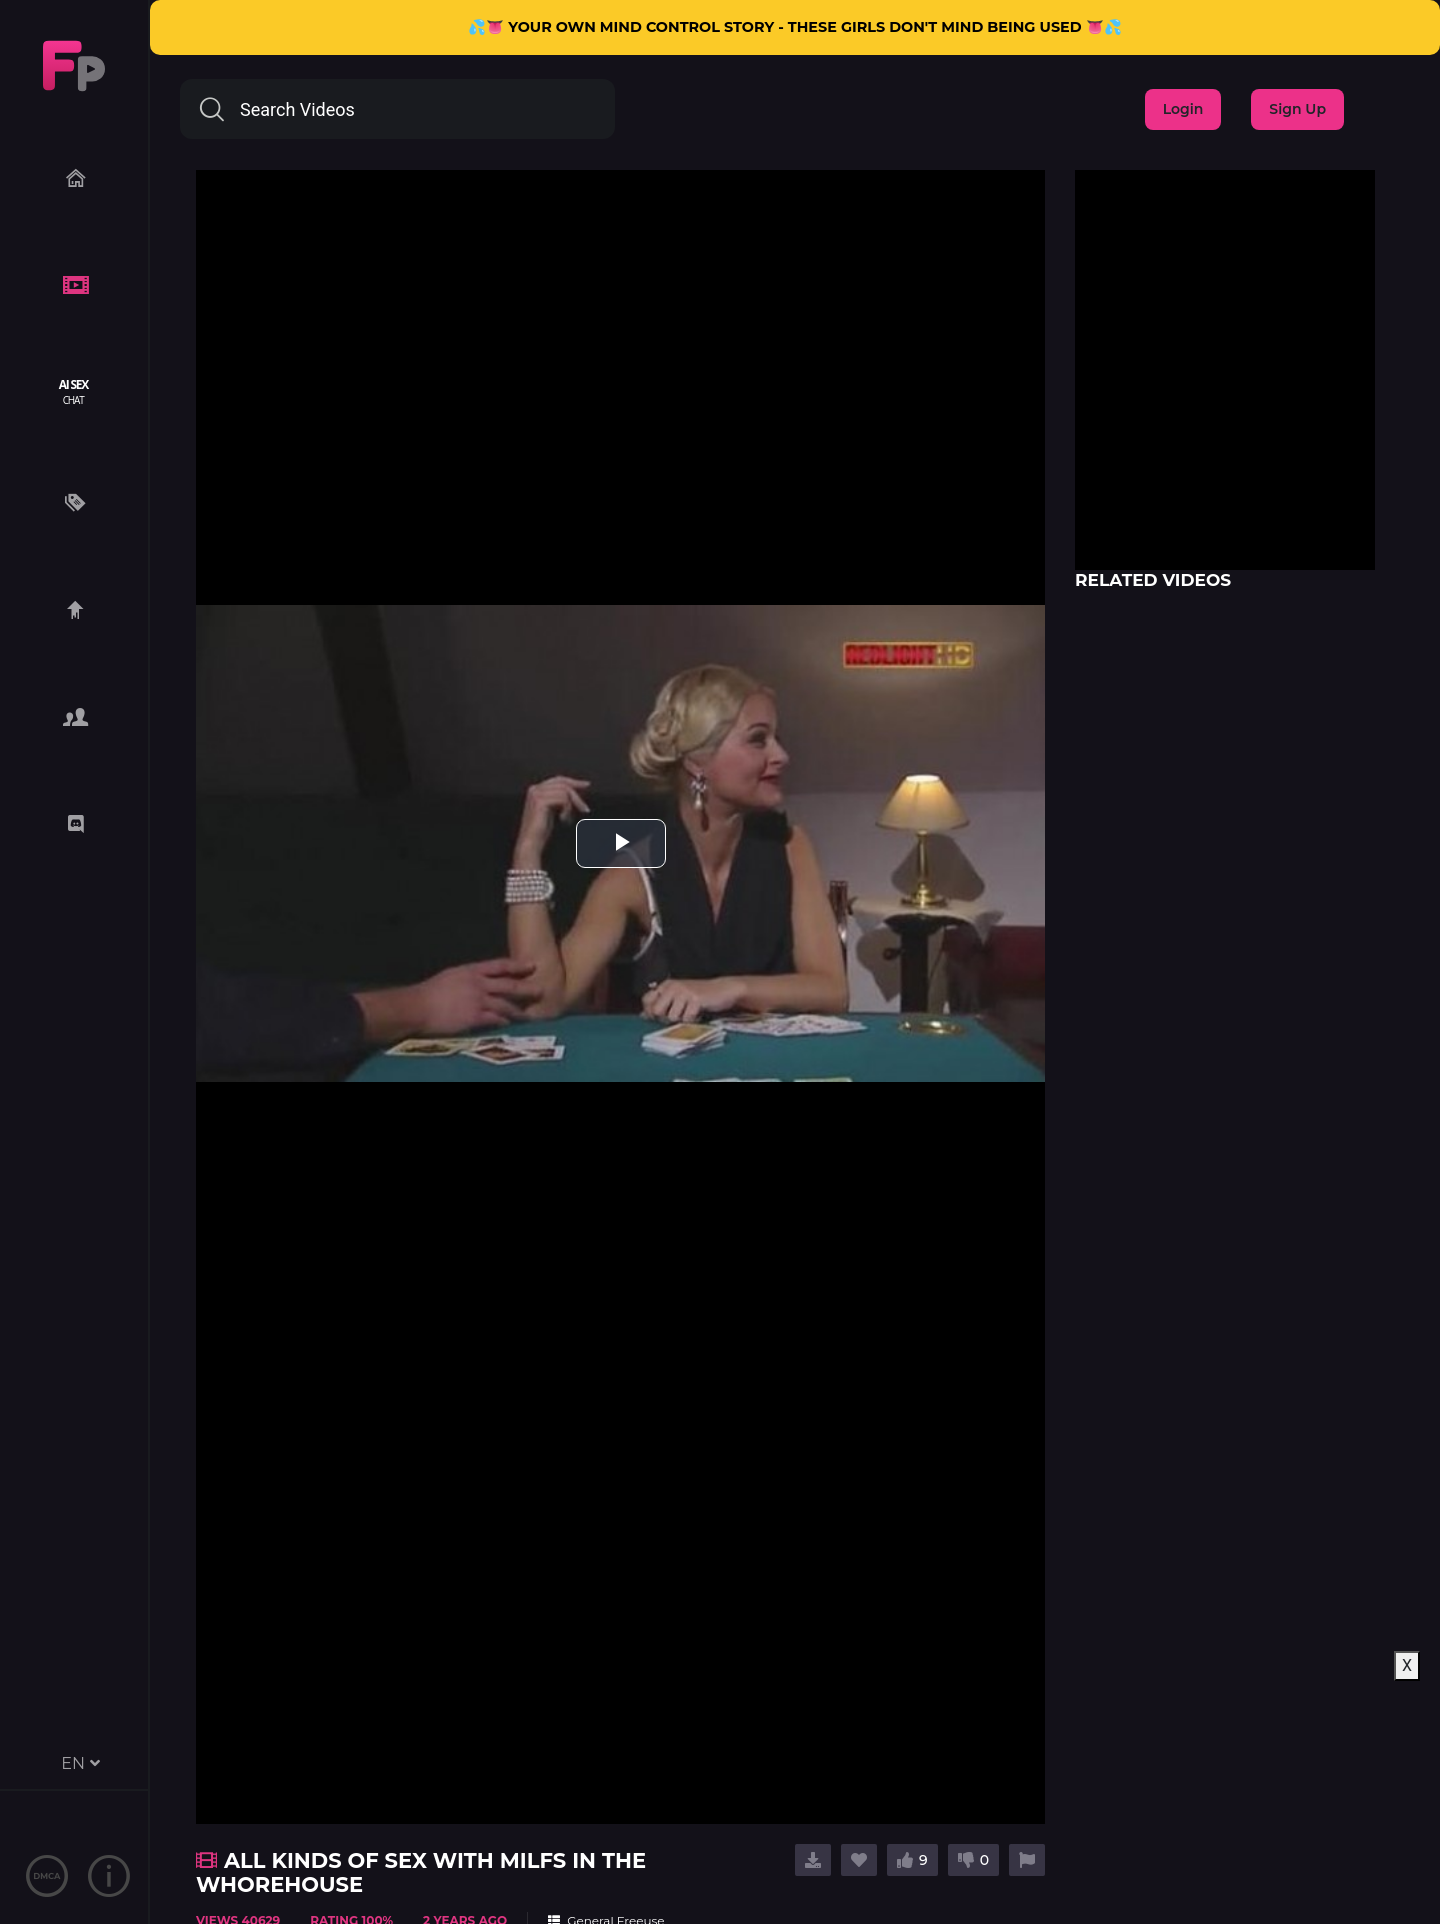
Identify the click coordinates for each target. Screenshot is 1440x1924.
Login (1183, 109)
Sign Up (1297, 109)
